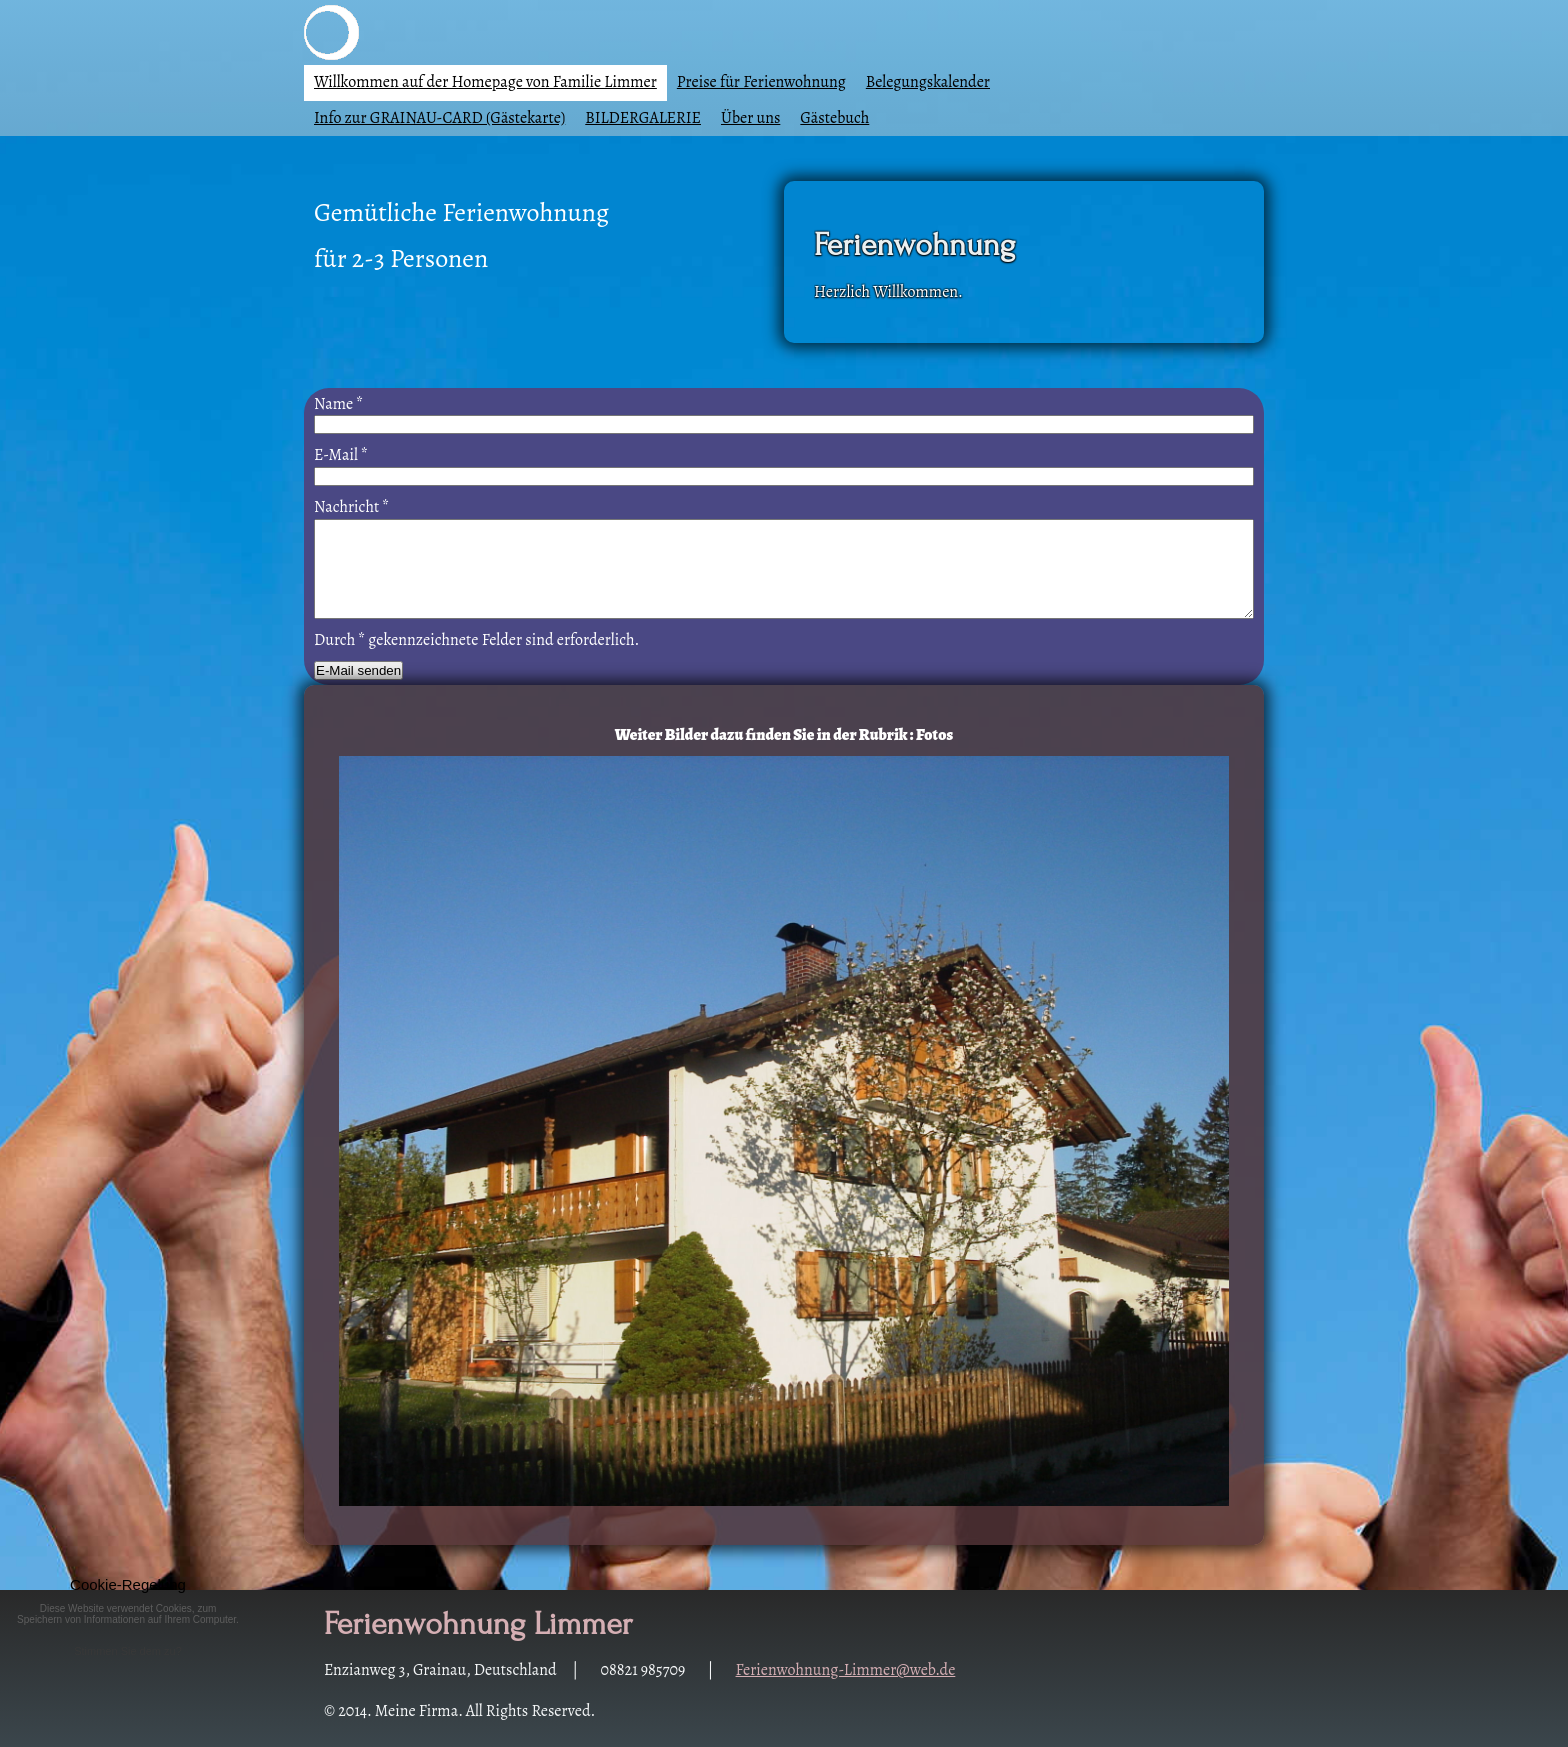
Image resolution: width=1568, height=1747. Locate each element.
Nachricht (351, 507)
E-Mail (341, 455)
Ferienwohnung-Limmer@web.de (846, 1670)
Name (338, 404)
